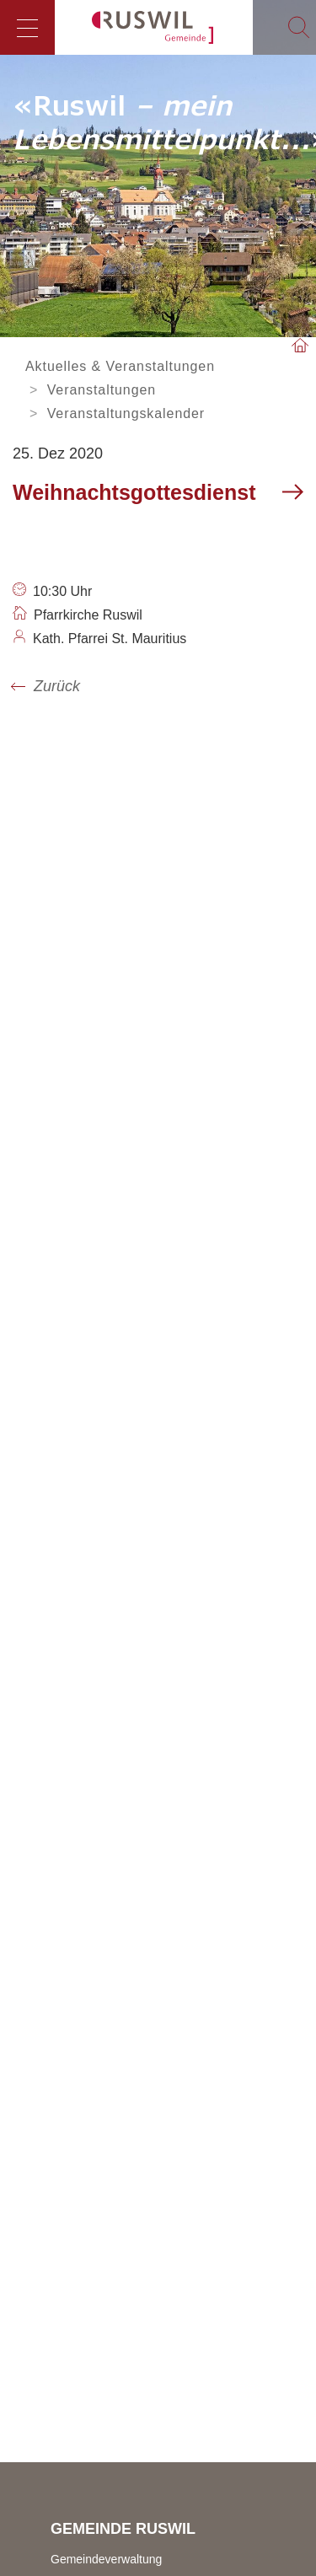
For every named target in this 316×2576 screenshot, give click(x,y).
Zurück (57, 686)
